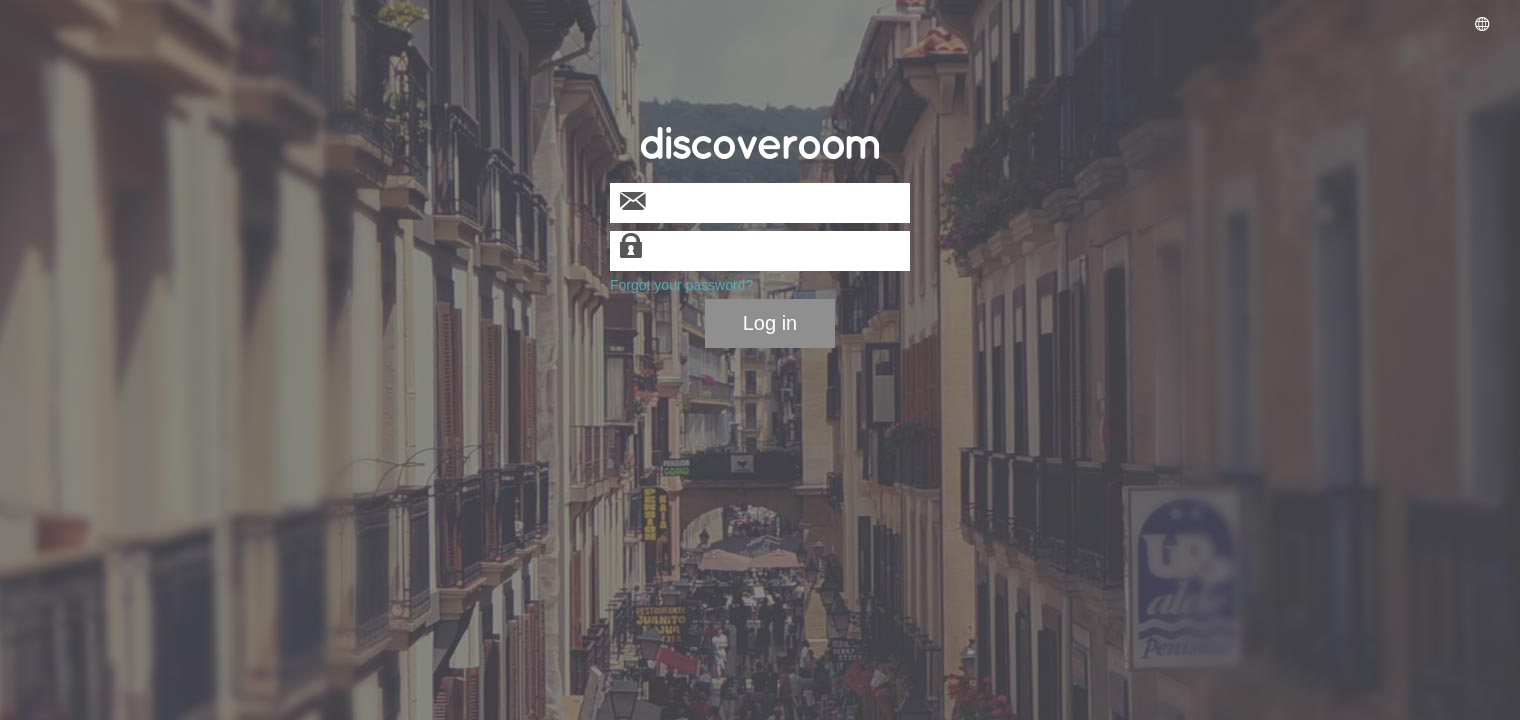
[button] (1482, 26)
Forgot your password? (681, 285)
